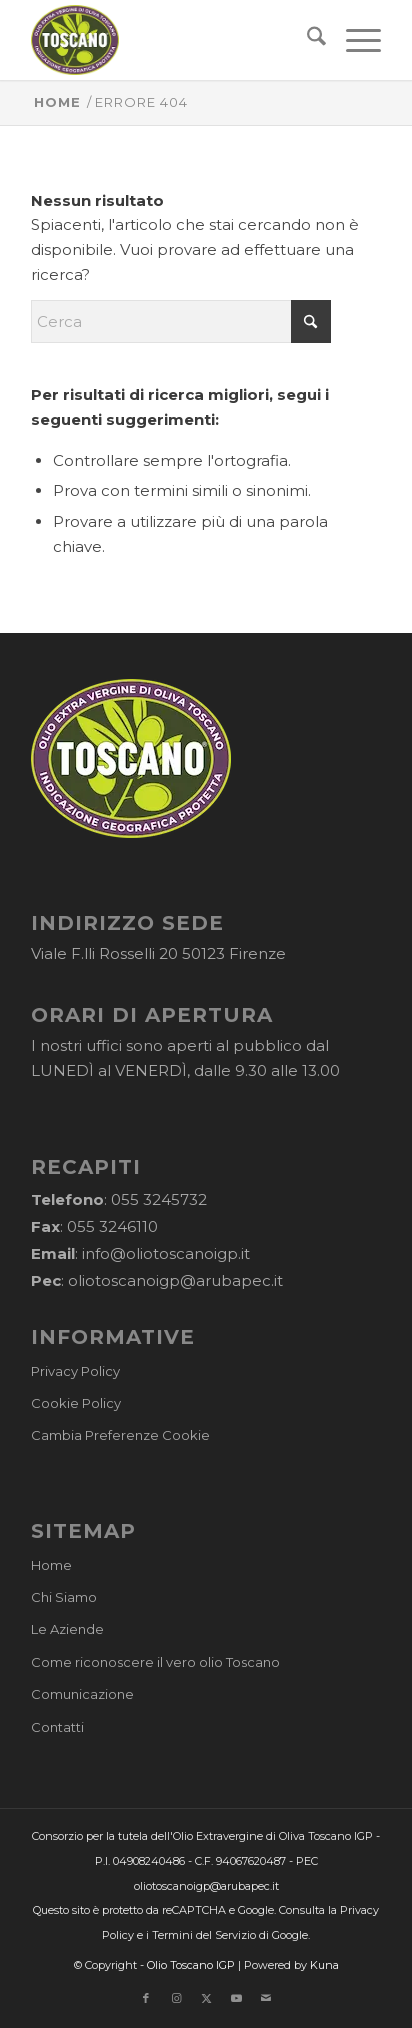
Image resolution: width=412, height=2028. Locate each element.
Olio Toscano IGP (191, 1965)
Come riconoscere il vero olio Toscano (155, 1662)
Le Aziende (67, 1629)
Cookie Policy (76, 1403)
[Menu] (353, 40)
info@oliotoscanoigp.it (166, 1253)
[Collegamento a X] (206, 1998)
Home (51, 1565)
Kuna (324, 1965)
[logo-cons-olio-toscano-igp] (171, 40)
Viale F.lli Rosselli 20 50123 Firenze (158, 953)
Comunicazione (82, 1694)
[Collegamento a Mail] (266, 1998)
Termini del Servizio (204, 1935)
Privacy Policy (75, 1371)
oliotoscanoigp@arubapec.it (175, 1280)
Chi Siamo (64, 1597)
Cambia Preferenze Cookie (120, 1435)
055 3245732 (159, 1199)
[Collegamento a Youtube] (236, 1998)
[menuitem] (306, 40)
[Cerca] (306, 40)
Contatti (57, 1727)
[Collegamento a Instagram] (176, 1998)
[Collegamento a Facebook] (146, 1998)
